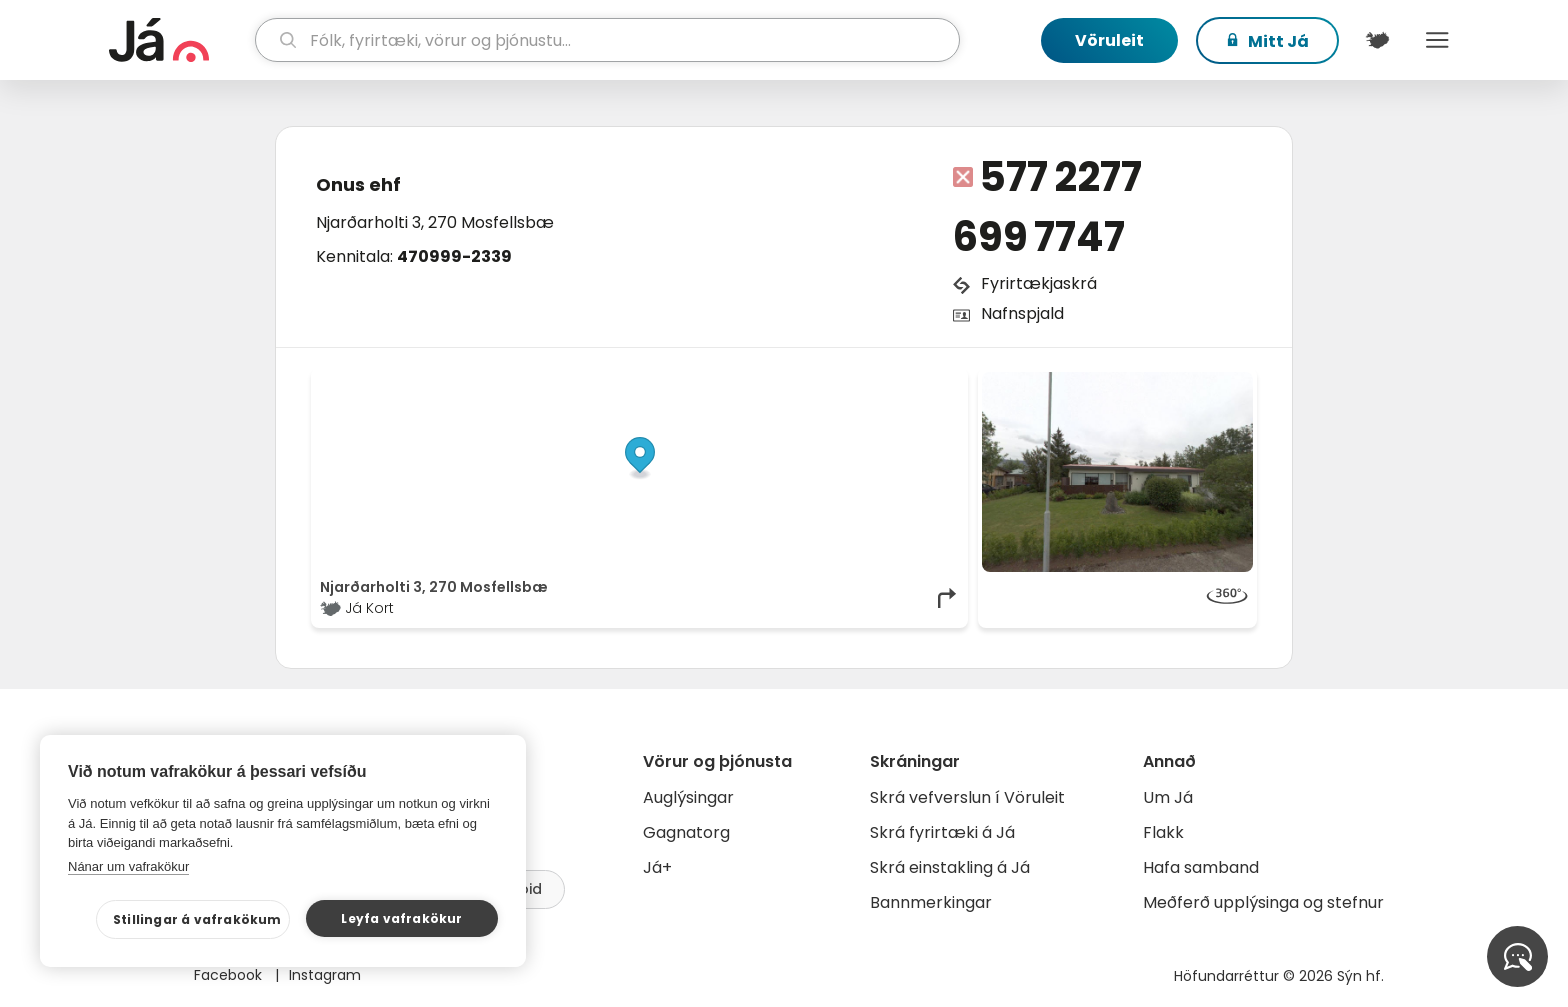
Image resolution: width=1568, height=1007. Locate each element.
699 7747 (1039, 237)
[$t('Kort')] (1377, 40)
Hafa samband (1201, 867)
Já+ (657, 867)
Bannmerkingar (931, 902)
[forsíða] (179, 40)
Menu (1437, 40)
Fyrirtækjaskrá (1039, 283)
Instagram (325, 975)
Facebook (230, 975)
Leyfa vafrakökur (401, 918)
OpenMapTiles (921, 382)
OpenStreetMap (824, 382)
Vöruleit (1109, 40)
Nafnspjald (1022, 313)
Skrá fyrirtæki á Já (942, 832)
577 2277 (1060, 177)
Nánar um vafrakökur (128, 866)
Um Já (1168, 797)
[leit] (607, 40)
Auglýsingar (688, 797)
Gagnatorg (686, 832)
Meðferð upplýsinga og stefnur (1263, 902)
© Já (753, 382)
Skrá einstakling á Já (950, 867)
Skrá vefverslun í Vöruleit (967, 797)
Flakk (1163, 832)
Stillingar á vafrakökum (197, 919)
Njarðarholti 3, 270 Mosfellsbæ (435, 222)
